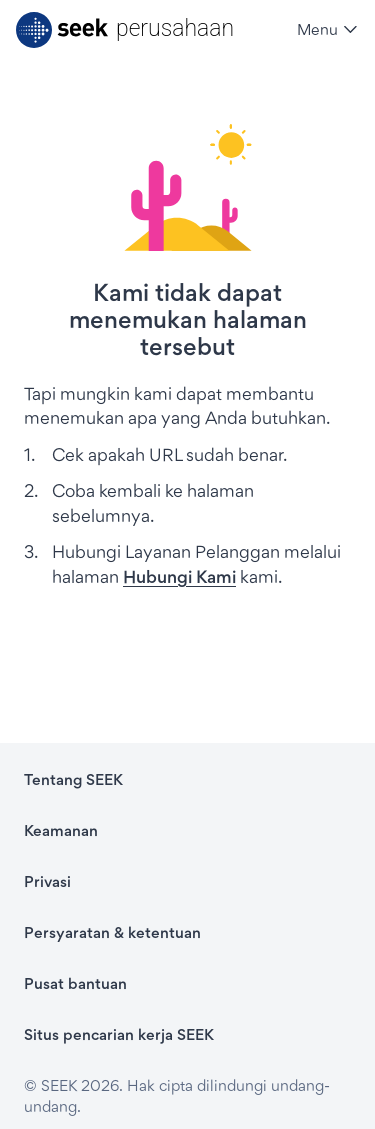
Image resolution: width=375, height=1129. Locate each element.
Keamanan (61, 830)
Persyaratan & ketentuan (112, 932)
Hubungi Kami (179, 576)
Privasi (47, 881)
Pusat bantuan (75, 983)
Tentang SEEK (73, 779)
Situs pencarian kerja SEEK (119, 1034)
